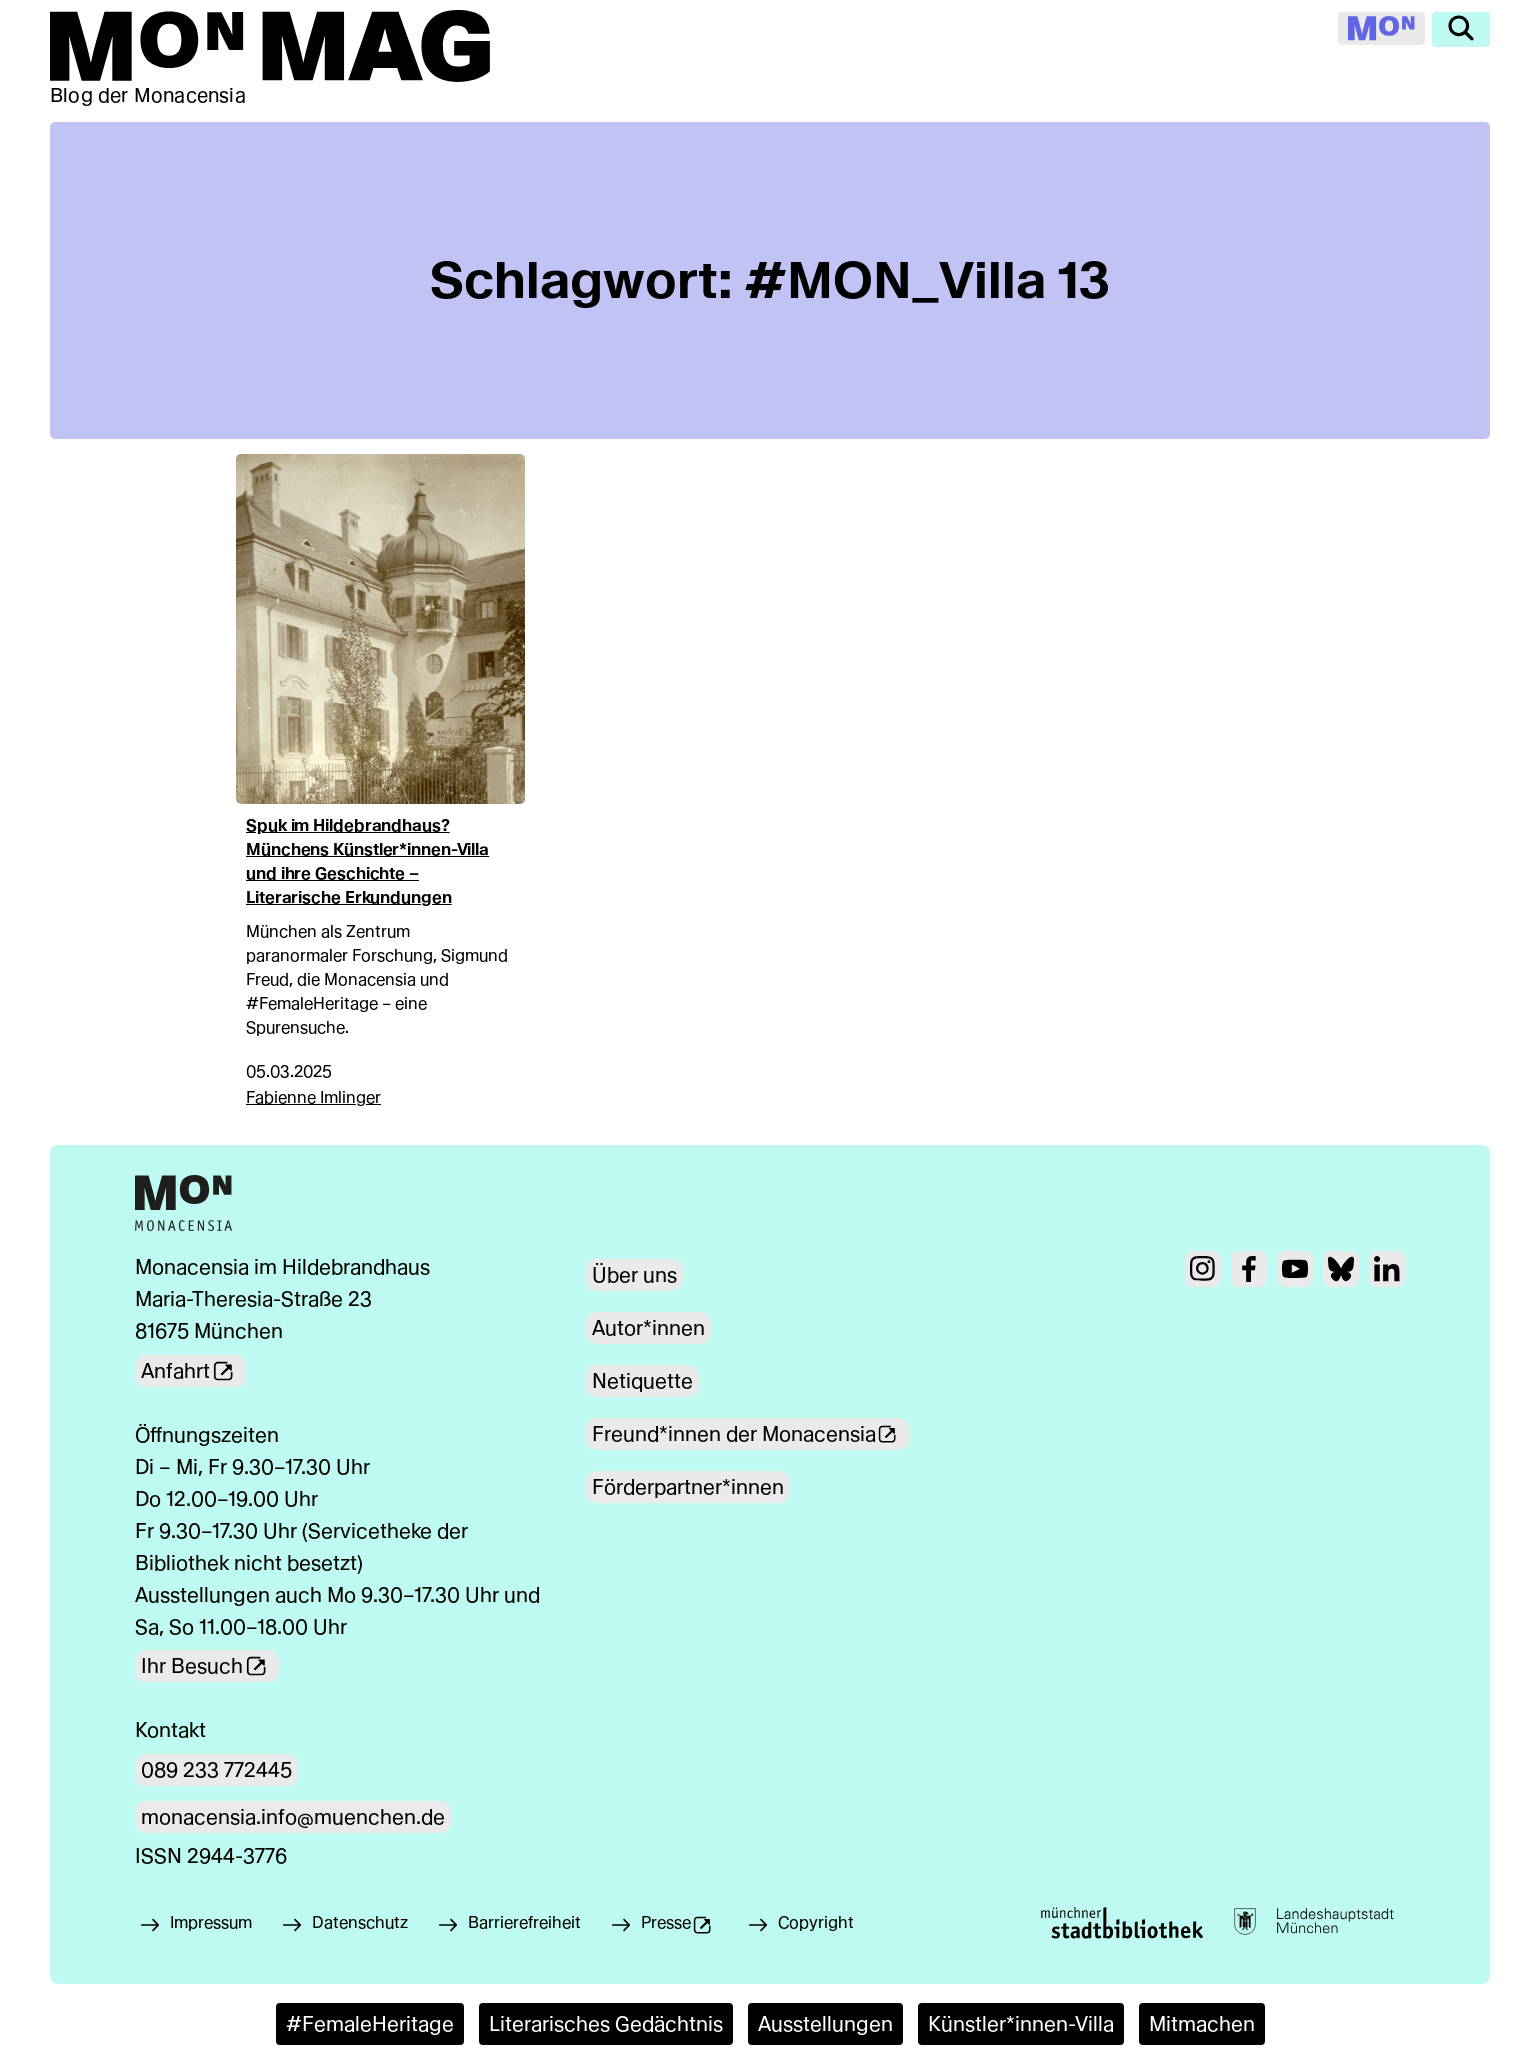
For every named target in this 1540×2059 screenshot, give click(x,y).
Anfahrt (193, 1371)
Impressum (211, 1922)
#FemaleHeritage (370, 2024)
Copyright (819, 1922)
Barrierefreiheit (524, 1922)
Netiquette (642, 1381)
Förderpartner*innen (688, 1487)
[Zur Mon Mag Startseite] (270, 46)
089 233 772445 (216, 1770)
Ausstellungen (825, 2024)
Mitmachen (1202, 2024)
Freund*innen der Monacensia (752, 1434)
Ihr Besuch (210, 1666)
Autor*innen (648, 1328)
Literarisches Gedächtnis (606, 2024)
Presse (690, 1927)
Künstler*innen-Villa (1021, 2024)
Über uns (634, 1275)
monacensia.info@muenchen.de (293, 1817)
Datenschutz (360, 1922)
